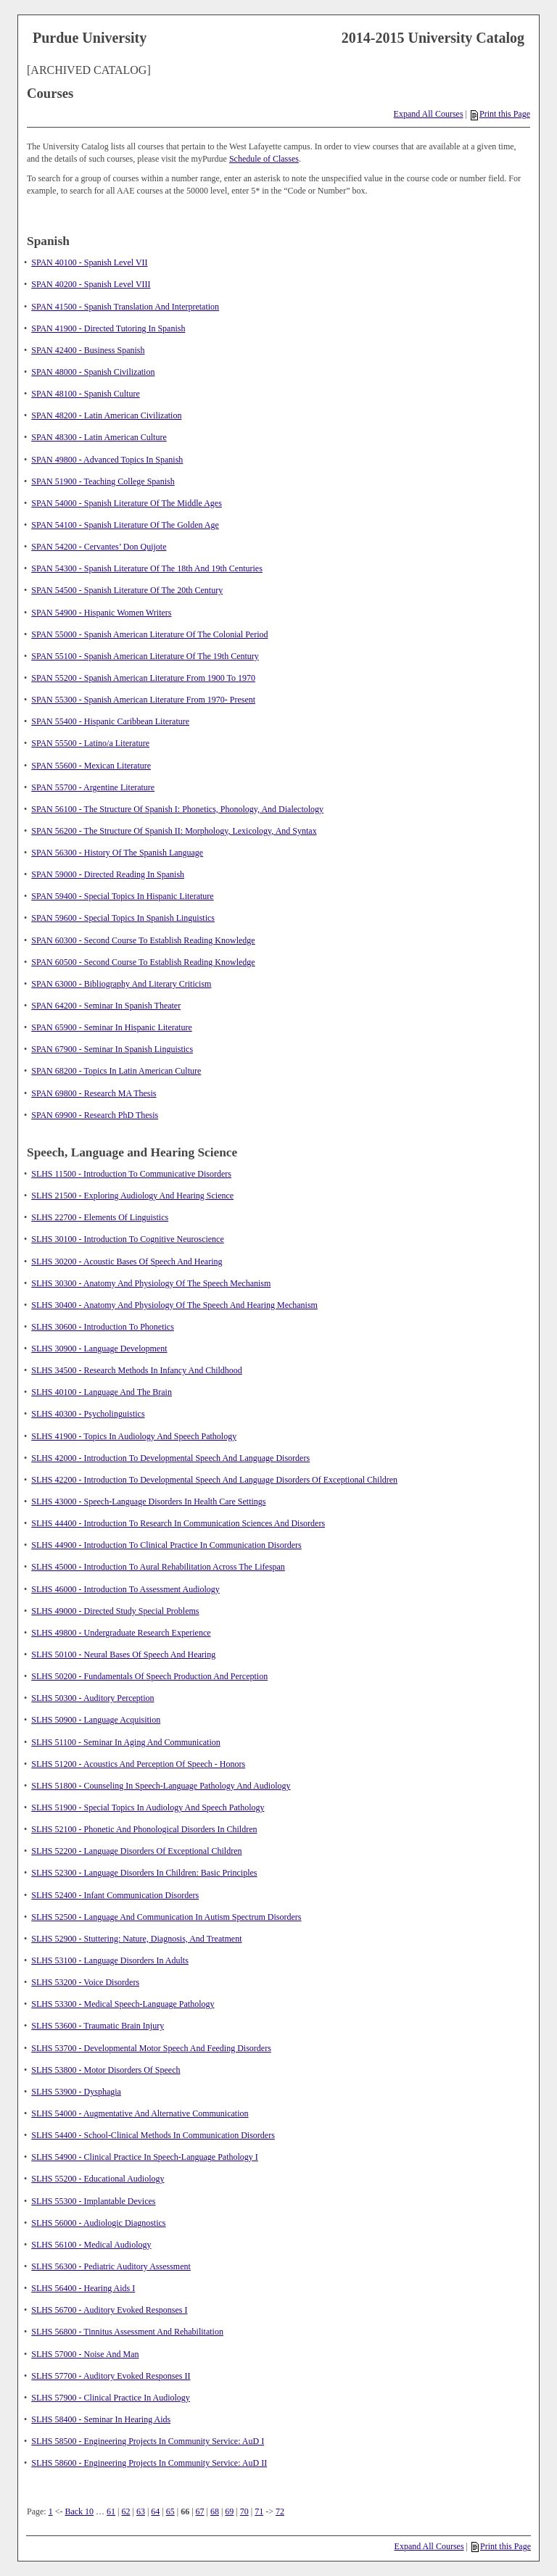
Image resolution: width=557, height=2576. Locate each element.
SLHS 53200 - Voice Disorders (85, 1982)
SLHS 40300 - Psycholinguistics (87, 1414)
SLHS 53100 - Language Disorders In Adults (110, 1960)
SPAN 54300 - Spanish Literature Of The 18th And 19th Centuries (147, 568)
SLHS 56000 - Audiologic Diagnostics (98, 2223)
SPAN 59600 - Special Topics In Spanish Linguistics (123, 918)
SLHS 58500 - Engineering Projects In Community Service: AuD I (147, 2441)
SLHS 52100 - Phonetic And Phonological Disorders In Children (144, 1829)
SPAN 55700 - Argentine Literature (92, 787)
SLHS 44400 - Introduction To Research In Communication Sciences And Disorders (178, 1523)
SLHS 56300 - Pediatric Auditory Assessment (111, 2266)
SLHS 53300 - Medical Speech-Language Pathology (122, 2004)
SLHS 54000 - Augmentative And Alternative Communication (139, 2113)
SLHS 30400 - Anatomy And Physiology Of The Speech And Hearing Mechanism (174, 1305)
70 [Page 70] (244, 2511)
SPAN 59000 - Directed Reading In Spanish (107, 874)
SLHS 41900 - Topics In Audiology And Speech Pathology (133, 1436)
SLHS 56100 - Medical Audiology (91, 2245)
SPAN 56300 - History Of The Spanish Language (117, 853)
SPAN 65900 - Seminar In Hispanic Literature (111, 1027)
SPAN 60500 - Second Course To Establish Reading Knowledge (143, 962)
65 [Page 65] (170, 2511)
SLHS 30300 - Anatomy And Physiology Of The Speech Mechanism (151, 1283)
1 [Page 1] (51, 2511)
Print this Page (500, 114)
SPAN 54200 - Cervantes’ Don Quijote (98, 547)
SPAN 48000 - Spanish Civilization (92, 372)
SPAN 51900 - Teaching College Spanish (103, 481)
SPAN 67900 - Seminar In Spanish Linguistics (112, 1049)
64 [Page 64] (155, 2511)
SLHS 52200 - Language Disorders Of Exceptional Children (136, 1851)
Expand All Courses (428, 114)
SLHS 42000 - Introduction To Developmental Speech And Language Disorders (170, 1458)
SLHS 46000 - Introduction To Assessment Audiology (125, 1589)
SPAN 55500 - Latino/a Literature (90, 743)
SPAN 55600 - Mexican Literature (91, 766)
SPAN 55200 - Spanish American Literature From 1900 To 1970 (143, 678)
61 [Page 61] (111, 2511)
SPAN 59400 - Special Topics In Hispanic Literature (122, 896)
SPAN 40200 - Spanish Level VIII (90, 284)
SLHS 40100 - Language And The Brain (101, 1392)
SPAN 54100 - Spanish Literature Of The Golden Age (125, 525)
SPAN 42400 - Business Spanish (87, 350)
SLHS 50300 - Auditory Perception (92, 1698)
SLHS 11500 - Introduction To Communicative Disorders (131, 1174)
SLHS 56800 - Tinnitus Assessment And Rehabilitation (127, 2332)
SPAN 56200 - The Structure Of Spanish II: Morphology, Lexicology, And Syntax (173, 831)
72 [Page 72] (280, 2511)
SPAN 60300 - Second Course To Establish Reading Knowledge (143, 940)
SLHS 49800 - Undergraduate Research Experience (120, 1633)
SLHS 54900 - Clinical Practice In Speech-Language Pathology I (144, 2157)
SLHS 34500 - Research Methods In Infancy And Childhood (136, 1370)
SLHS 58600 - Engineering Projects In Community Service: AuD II (149, 2463)
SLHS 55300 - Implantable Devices (93, 2201)
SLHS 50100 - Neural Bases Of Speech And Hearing (123, 1654)
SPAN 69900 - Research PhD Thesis (94, 1115)
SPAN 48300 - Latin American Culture (99, 437)
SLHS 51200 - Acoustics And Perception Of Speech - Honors (138, 1764)
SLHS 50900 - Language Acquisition (95, 1720)
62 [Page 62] (126, 2511)
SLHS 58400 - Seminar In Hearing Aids (100, 2419)
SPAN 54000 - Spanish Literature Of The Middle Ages (126, 503)
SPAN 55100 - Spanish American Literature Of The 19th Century (145, 656)
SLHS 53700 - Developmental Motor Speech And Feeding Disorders (151, 2048)
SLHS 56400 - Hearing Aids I (83, 2288)
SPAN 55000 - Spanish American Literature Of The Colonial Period (149, 634)
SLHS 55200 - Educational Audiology (97, 2179)
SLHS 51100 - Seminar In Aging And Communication (125, 1742)
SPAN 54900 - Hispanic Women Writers (101, 613)
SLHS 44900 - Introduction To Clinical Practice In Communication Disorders (166, 1545)
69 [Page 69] (229, 2511)
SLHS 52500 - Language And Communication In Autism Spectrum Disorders (166, 1917)
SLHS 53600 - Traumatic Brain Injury (97, 2026)
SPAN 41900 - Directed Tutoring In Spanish (108, 328)
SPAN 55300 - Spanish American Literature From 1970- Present (143, 700)
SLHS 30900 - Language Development (99, 1348)
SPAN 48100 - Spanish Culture (85, 394)
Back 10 (79, 2511)
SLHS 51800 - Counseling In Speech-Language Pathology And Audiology (160, 1786)
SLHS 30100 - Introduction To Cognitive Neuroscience (127, 1239)
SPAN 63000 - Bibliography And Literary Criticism (121, 984)
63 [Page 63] (140, 2511)
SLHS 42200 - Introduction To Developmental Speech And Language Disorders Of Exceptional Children (214, 1480)
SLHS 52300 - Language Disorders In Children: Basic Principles (144, 1873)
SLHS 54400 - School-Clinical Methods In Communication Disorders (153, 2135)
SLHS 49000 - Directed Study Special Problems (115, 1611)
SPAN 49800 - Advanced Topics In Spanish (107, 460)
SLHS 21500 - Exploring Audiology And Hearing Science (132, 1195)
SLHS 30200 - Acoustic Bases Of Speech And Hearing (126, 1261)
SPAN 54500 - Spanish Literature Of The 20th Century (127, 590)
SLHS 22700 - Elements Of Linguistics (99, 1217)
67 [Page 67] (200, 2511)
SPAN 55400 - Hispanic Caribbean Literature (110, 721)
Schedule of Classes (264, 159)
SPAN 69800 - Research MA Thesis (93, 1093)
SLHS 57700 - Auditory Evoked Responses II (110, 2376)
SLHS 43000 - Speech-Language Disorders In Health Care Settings (148, 1501)
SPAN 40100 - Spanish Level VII (89, 262)
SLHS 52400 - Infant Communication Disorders (115, 1895)
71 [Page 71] (259, 2511)
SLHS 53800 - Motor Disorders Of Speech (105, 2070)
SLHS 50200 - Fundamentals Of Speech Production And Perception (149, 1676)
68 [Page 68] (214, 2511)
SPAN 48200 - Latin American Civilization (106, 415)
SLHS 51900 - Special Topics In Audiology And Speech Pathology (147, 1807)
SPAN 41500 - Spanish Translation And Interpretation (125, 307)
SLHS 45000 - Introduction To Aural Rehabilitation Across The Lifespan (158, 1567)
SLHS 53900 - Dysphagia (76, 2092)
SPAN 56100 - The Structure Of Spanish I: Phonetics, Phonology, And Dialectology (177, 809)
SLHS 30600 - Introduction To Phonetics (102, 1327)
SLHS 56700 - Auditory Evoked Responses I (109, 2310)
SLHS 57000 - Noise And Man (85, 2354)
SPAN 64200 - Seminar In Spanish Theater (106, 1006)
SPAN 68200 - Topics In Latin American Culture (116, 1071)
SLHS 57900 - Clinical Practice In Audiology (110, 2398)
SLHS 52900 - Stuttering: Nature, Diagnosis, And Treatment (136, 1939)
